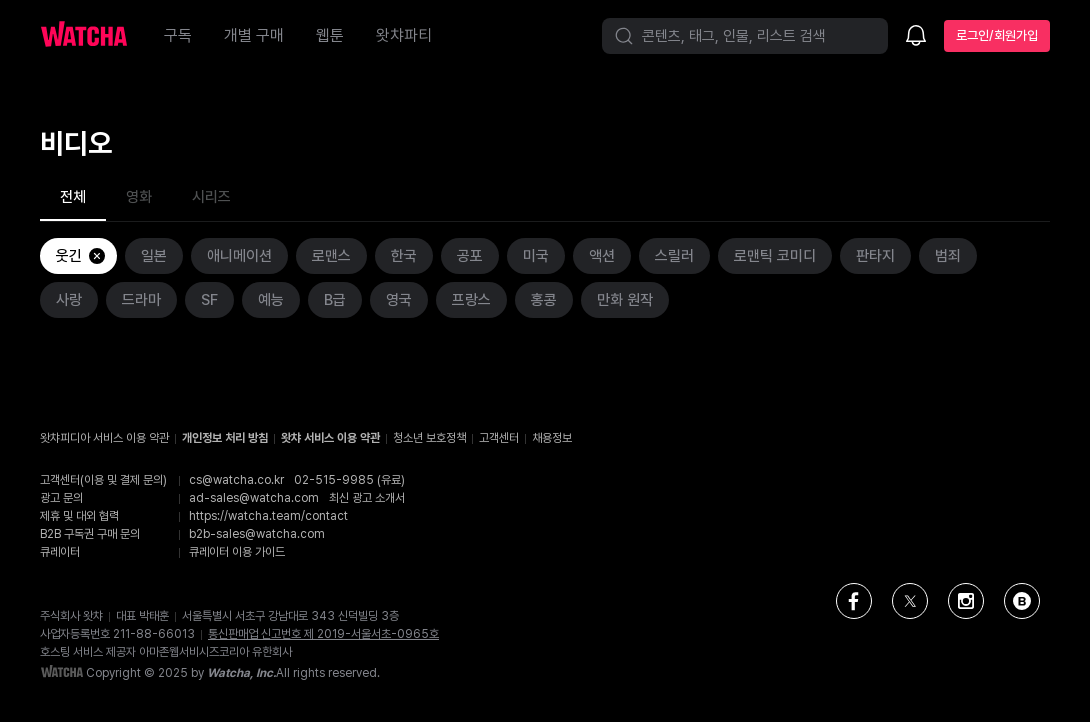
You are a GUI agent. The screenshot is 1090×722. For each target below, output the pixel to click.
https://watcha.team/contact (268, 516)
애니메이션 (239, 256)
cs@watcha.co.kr (236, 480)
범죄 (948, 256)
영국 (399, 300)
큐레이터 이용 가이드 (237, 552)
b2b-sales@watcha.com (257, 534)
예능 (271, 300)
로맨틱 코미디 (775, 256)
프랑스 (471, 300)
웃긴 (81, 256)
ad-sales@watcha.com (254, 498)
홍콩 (544, 300)
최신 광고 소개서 (367, 498)
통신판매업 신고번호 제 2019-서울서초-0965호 (323, 634)
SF (209, 300)
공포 (470, 256)
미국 (536, 256)
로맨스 (331, 256)
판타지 (875, 256)
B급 (335, 300)
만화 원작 (625, 300)
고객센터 (499, 438)
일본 (154, 256)
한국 (404, 256)
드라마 (141, 300)
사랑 (69, 300)
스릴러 (674, 256)
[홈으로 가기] (94, 36)
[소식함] (916, 37)
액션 (602, 256)
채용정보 (552, 438)
